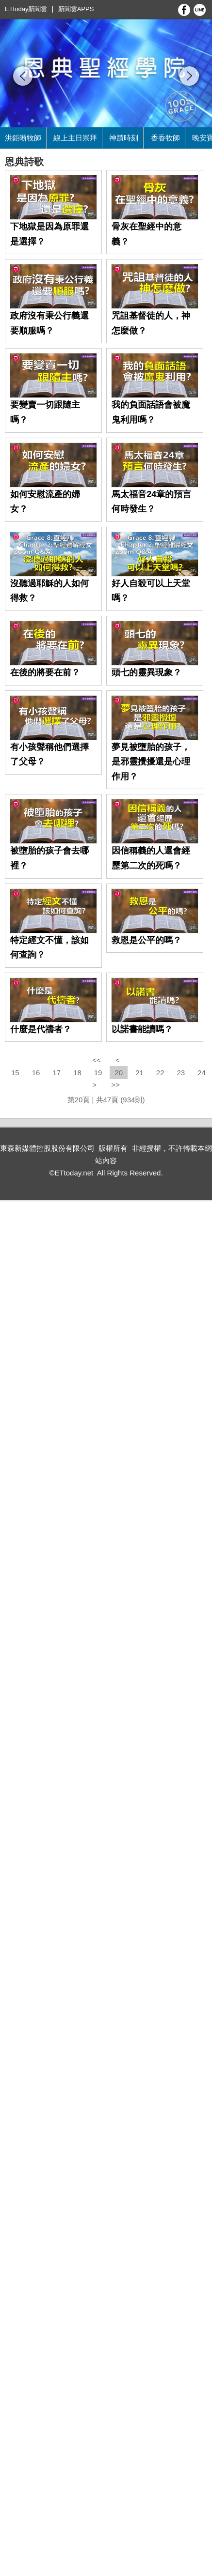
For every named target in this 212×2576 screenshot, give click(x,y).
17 (56, 1072)
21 (139, 1072)
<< (97, 1060)
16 (36, 1072)
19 (98, 1072)
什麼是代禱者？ (40, 1029)
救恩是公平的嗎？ (146, 940)
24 (201, 1072)
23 (181, 1072)
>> (115, 1085)
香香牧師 (165, 138)
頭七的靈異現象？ (146, 672)
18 (77, 1072)
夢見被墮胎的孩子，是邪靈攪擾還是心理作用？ (151, 761)
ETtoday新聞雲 (26, 9)
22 (160, 1072)
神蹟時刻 (123, 138)
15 (15, 1072)
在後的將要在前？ (45, 672)
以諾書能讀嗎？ (142, 1029)
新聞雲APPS (76, 9)
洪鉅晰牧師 (23, 138)
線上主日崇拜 (75, 138)
